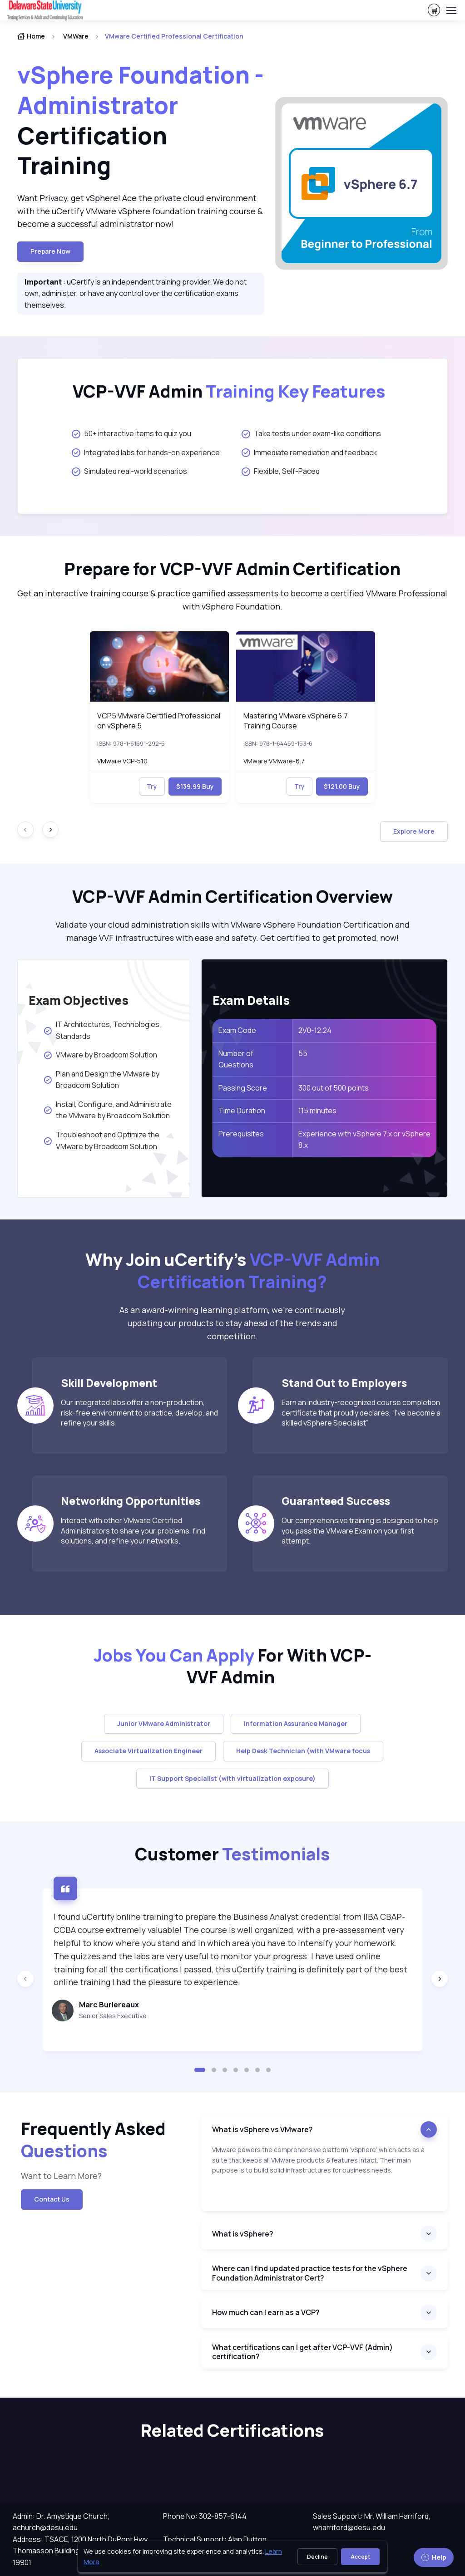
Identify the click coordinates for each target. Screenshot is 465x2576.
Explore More (414, 831)
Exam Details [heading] (251, 1000)
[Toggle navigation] (451, 10)
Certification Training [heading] (140, 120)
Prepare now (50, 251)
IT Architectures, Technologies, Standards (102, 1030)
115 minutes (317, 1111)
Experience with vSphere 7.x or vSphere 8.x (364, 1139)
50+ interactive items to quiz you (131, 433)
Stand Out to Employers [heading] (344, 1383)
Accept (360, 2557)
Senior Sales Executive (113, 2015)
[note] (324, 2178)
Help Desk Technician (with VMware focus (303, 1750)
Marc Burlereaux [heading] (109, 2005)
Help (433, 2557)
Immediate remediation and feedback (309, 452)
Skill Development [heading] (109, 1383)
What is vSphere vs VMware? (262, 2129)
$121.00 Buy (342, 786)
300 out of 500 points (333, 1088)
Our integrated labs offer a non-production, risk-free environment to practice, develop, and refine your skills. (139, 1412)
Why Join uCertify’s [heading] (232, 1271)
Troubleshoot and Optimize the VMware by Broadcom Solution (101, 1140)
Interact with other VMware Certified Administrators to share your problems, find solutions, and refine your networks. (133, 1530)
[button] (199, 2070)
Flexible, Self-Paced (281, 471)
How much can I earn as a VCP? (266, 2312)
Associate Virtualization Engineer (148, 1750)
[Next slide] (50, 829)
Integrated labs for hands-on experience (146, 452)
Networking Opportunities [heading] (130, 1501)
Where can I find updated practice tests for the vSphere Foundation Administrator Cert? (309, 2273)
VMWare (76, 36)
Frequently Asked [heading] (93, 2140)
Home (31, 36)
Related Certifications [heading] (232, 2430)
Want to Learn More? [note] (61, 2175)
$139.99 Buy (195, 786)
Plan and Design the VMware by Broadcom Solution (101, 1080)
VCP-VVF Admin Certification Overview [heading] (232, 896)
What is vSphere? (242, 2234)
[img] (159, 666)
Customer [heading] (232, 1853)
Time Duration (241, 1111)
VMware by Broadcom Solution (100, 1055)
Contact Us (51, 2199)
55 (302, 1053)
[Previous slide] (25, 1979)
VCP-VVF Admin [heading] (229, 391)
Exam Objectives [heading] (79, 1000)
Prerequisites (241, 1134)
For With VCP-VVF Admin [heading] (232, 1666)
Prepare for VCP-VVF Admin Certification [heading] (232, 569)
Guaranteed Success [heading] (336, 1501)
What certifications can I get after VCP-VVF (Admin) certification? (302, 2352)
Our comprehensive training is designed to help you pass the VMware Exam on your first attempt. (360, 1530)
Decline (317, 2557)
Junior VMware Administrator (163, 1723)
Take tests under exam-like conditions (311, 433)
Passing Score (242, 1088)
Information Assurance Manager (295, 1723)
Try (152, 786)
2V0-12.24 (314, 1030)
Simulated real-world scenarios (129, 471)
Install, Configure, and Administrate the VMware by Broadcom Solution (107, 1110)
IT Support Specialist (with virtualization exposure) (232, 1778)
